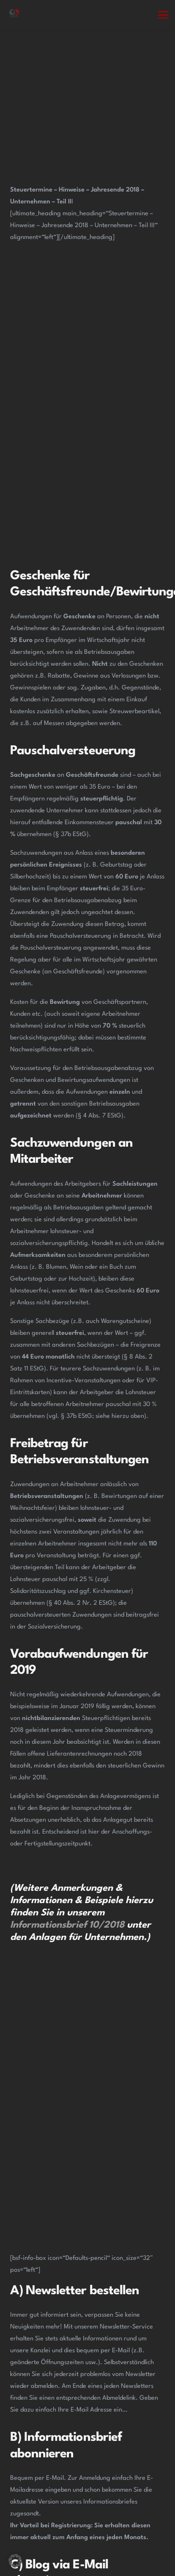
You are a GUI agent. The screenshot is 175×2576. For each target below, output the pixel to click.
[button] (163, 15)
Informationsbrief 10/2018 (67, 1925)
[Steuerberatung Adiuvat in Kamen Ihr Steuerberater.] (14, 14)
